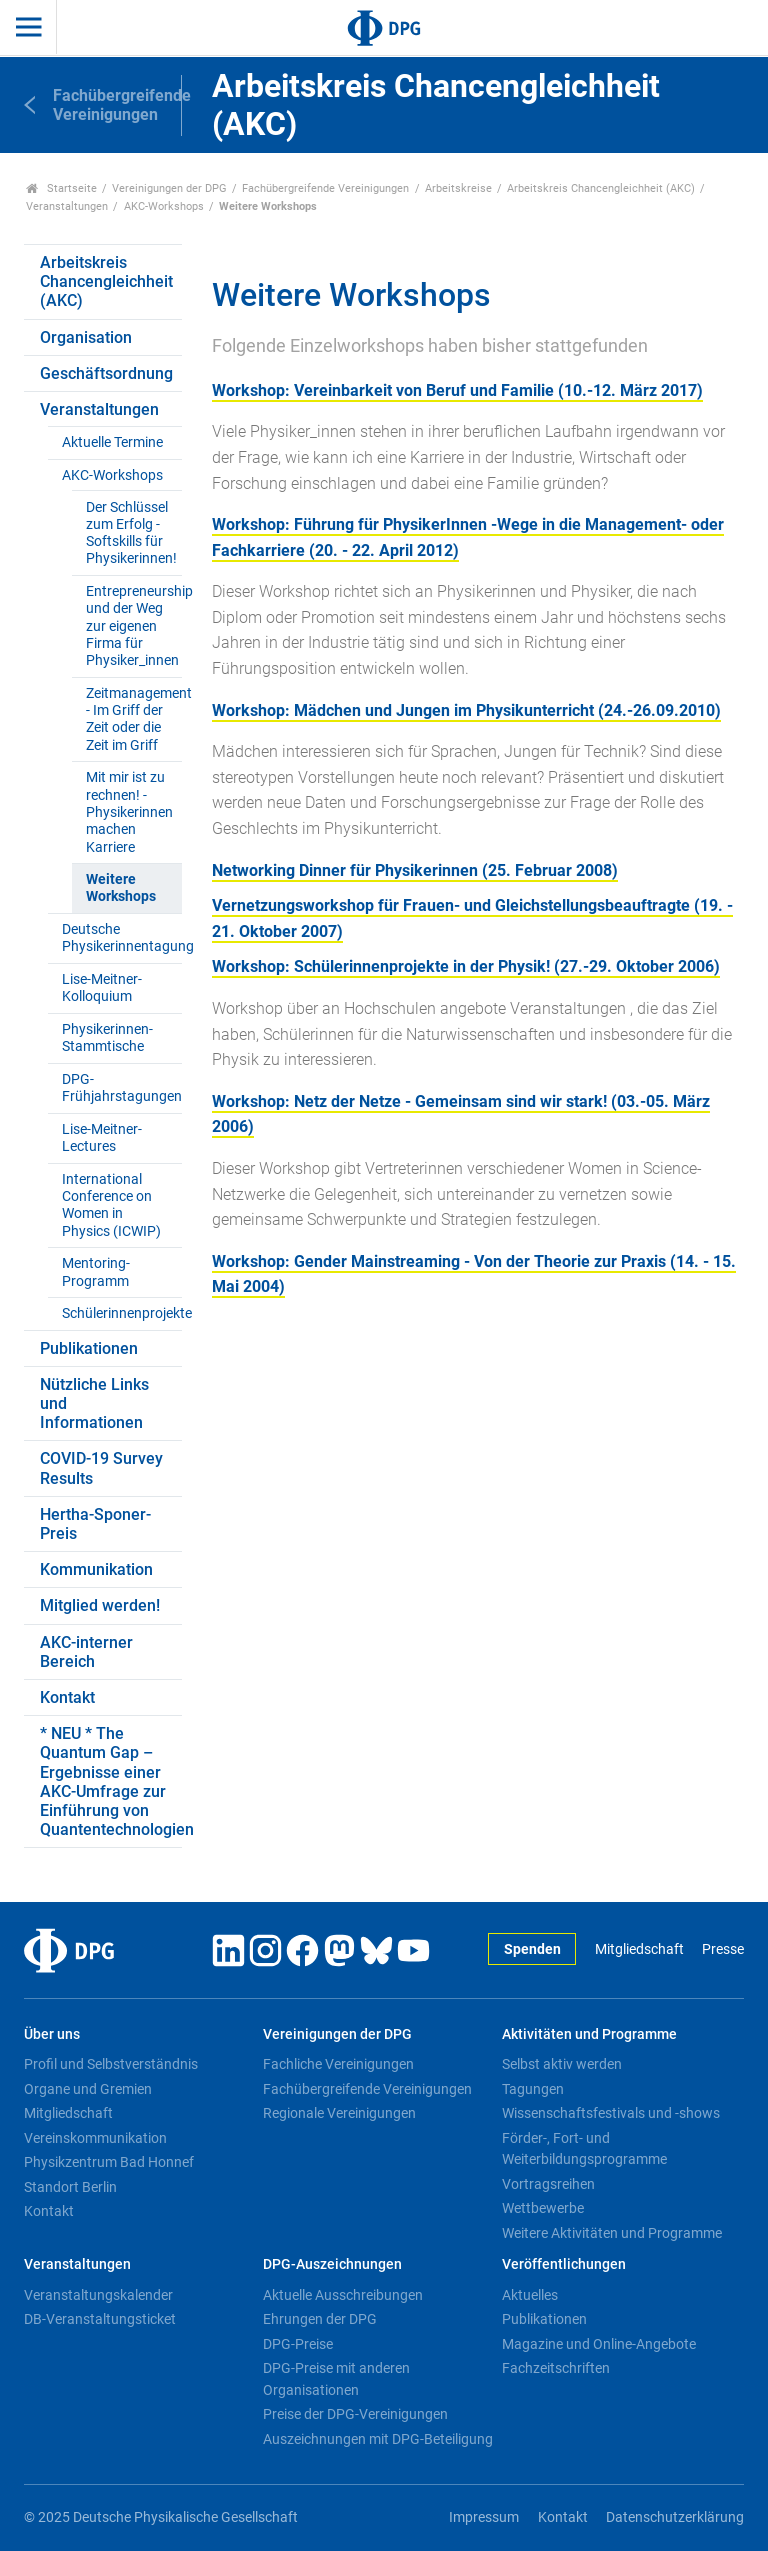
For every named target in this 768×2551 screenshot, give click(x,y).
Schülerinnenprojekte (121, 1313)
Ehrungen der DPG (320, 2319)
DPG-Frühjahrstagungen (121, 1088)
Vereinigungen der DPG (169, 188)
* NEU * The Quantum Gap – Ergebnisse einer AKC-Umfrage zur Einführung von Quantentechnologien (111, 1781)
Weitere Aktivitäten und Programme (612, 2233)
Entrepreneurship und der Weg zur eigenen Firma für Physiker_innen (133, 626)
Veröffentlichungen (564, 2264)
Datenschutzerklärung (675, 2517)
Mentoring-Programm (96, 1272)
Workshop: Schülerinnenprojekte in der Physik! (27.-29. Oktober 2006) (466, 966)
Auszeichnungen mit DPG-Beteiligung (378, 2439)
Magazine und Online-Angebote (599, 2344)
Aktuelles (530, 2295)
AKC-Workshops (164, 206)
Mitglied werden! (100, 1605)
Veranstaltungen (67, 206)
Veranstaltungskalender (98, 2295)
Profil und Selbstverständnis (111, 2064)
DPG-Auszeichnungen (332, 2264)
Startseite (61, 188)
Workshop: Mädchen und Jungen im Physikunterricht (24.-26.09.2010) (466, 710)
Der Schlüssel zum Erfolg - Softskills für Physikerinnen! (131, 533)
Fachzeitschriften (556, 2368)
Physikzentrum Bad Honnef (109, 2162)
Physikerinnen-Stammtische (107, 1038)
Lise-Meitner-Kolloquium (102, 988)
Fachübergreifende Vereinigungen (325, 188)
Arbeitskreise (458, 188)
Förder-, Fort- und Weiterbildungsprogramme (584, 2149)
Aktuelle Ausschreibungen (343, 2295)
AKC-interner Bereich (86, 1652)
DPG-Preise (298, 2344)
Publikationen (89, 1348)
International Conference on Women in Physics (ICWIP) (111, 1205)
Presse (723, 1949)
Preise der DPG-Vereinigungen (355, 2414)
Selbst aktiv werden (562, 2064)
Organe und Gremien (88, 2089)
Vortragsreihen (548, 2184)
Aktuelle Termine (112, 442)
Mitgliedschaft (639, 1949)
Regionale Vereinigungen (339, 2113)
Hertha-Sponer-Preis (95, 1524)
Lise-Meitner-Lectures (102, 1138)
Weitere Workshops (121, 888)
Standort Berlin (70, 2187)
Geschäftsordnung (106, 373)
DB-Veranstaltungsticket (100, 2319)
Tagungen (533, 2089)
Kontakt (67, 1697)
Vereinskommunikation (95, 2138)
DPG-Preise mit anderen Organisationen (336, 2379)
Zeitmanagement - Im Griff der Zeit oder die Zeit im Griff (133, 719)
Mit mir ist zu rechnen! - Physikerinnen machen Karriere (129, 812)
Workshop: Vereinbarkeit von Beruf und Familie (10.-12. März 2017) (457, 390)
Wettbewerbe (543, 2208)
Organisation (86, 337)
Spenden (532, 1949)
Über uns (52, 2034)
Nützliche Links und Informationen (94, 1403)
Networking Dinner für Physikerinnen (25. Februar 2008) (415, 870)
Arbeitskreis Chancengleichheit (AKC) (601, 188)
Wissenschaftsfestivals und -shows (611, 2113)
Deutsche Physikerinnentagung (121, 938)
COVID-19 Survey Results (101, 1468)
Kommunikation (96, 1569)
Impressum (484, 2517)
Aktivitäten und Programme (589, 2034)
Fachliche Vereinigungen (338, 2064)
